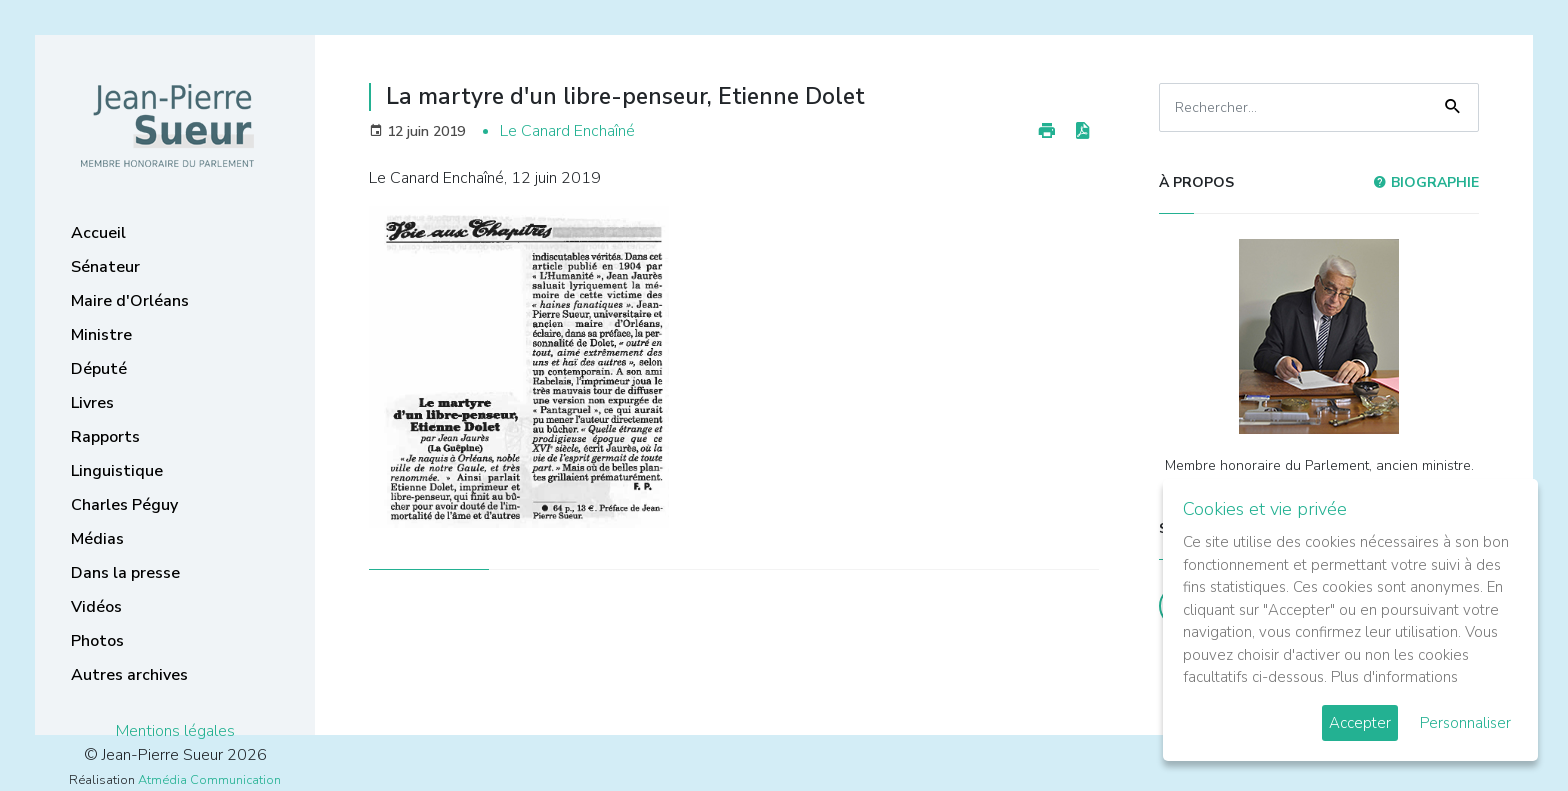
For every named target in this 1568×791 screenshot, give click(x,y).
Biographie (1426, 182)
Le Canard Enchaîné (567, 131)
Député (99, 369)
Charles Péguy (124, 505)
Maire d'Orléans (130, 301)
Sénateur (105, 267)
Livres (92, 403)
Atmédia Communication (209, 780)
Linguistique (117, 471)
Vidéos (96, 607)
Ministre (101, 335)
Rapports (105, 437)
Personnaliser (1465, 723)
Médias (97, 539)
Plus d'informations (1394, 677)
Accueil (98, 233)
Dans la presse (125, 573)
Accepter (1360, 723)
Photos (97, 641)
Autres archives (129, 675)
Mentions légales (175, 731)
